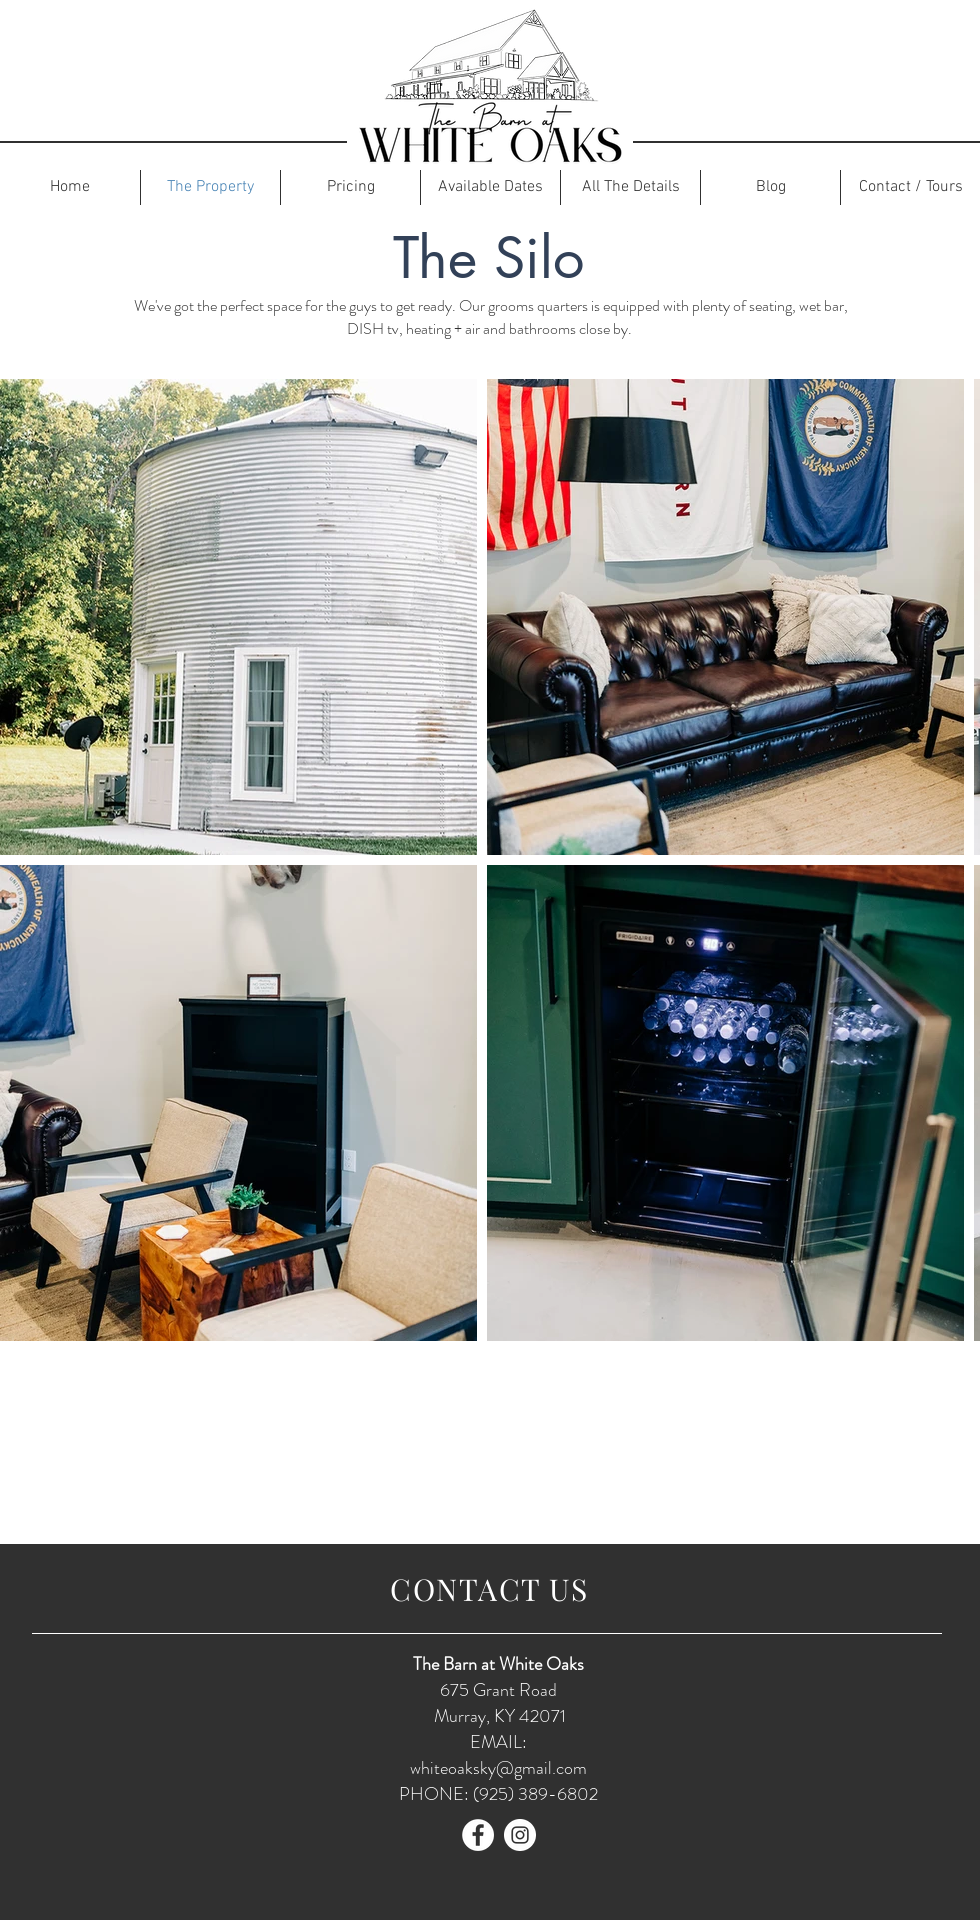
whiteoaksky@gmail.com (498, 1768)
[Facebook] (478, 1835)
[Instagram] (520, 1835)
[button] (350, 187)
